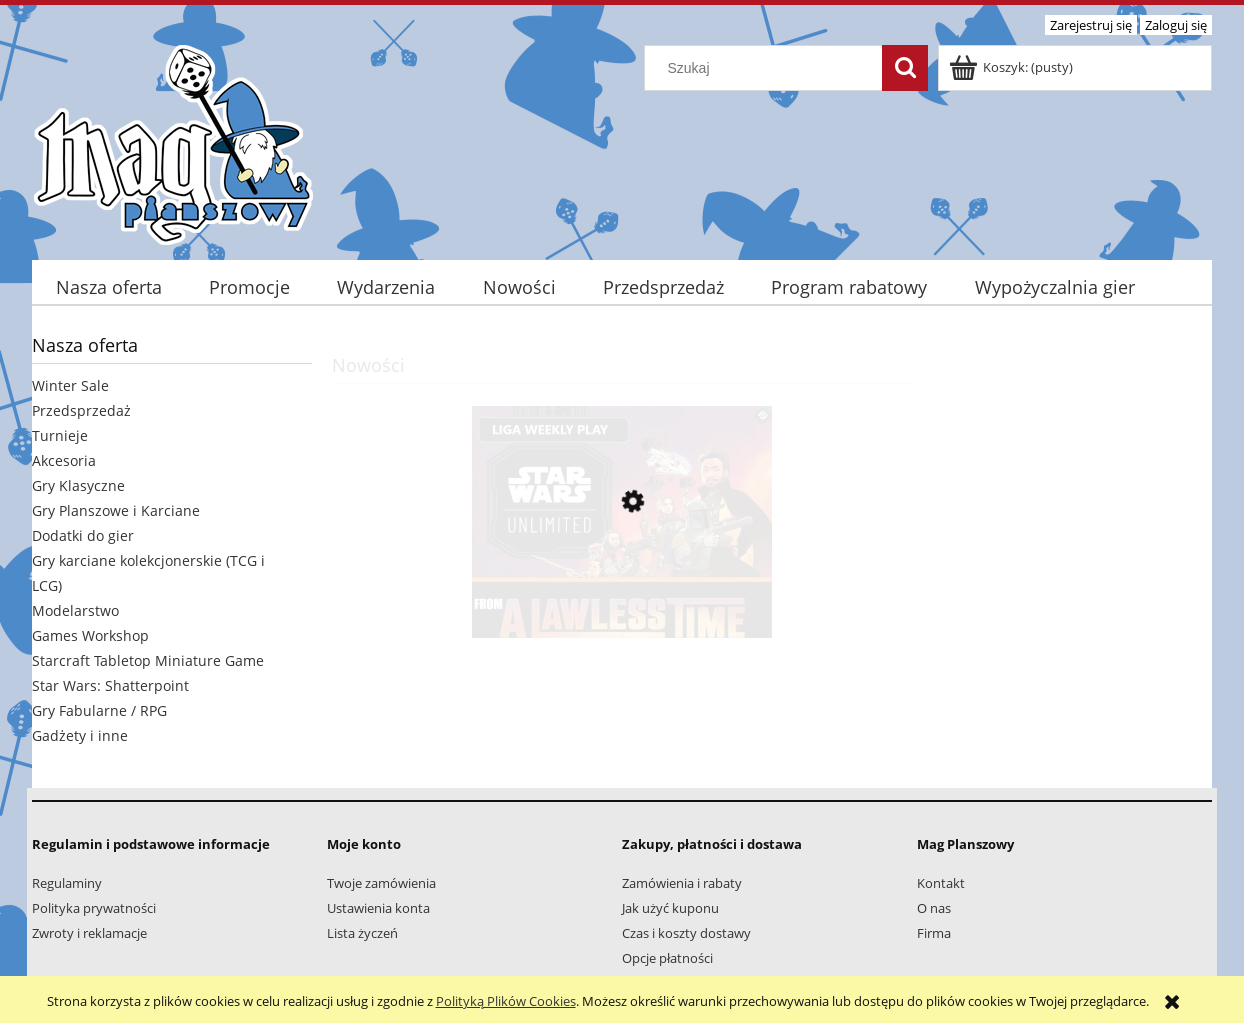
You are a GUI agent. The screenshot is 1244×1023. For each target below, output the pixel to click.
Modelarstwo (75, 610)
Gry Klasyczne (78, 485)
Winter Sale (70, 385)
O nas (934, 908)
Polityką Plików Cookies (506, 1001)
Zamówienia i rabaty (682, 883)
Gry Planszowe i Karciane (116, 510)
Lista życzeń (362, 933)
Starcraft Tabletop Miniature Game (148, 660)
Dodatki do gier (83, 535)
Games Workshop (90, 635)
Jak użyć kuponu (670, 908)
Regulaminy (67, 883)
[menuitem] (108, 287)
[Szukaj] (905, 68)
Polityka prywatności (94, 908)
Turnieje (60, 435)
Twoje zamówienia (381, 883)
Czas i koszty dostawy (686, 933)
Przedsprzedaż (81, 410)
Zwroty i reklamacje (89, 933)
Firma (934, 933)
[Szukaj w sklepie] (768, 68)
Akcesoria (64, 460)
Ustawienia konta (378, 908)
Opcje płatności (667, 958)
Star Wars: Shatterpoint (110, 685)
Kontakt (941, 883)
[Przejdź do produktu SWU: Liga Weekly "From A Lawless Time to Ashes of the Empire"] (622, 596)
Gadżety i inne (80, 735)
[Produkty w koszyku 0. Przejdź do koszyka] (1012, 67)
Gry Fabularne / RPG (99, 710)
